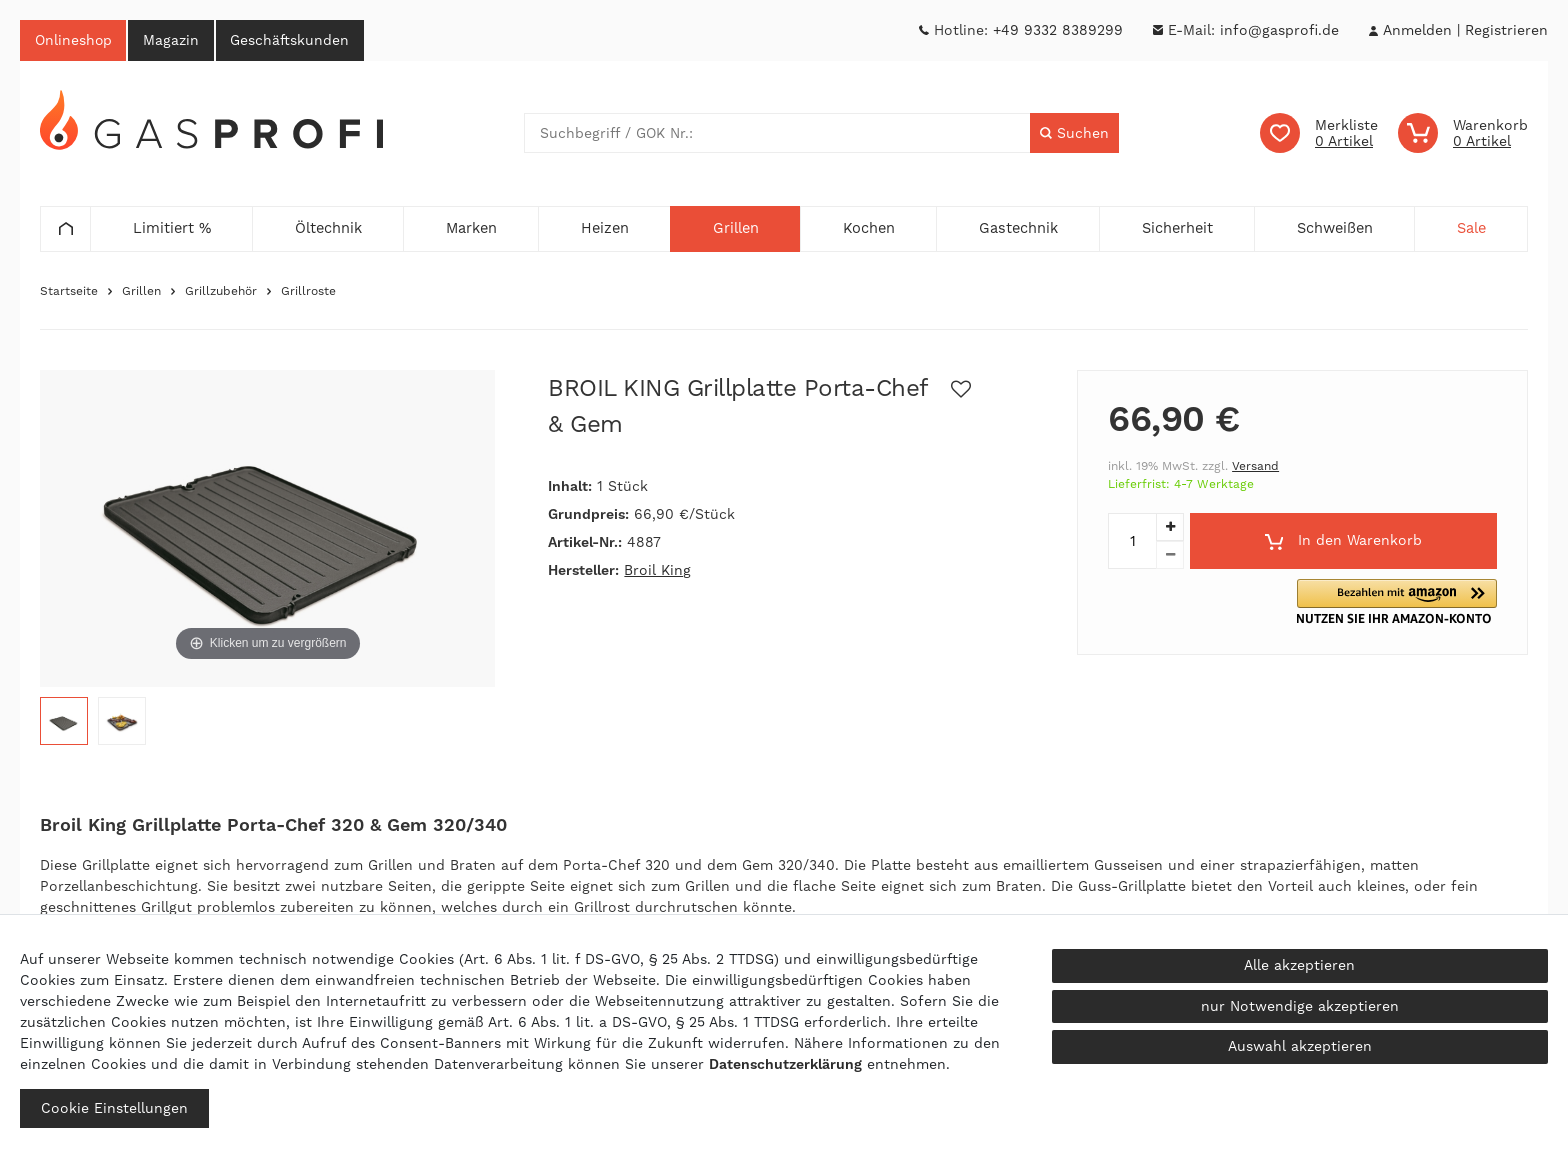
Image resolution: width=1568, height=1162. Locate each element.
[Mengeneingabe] (1132, 542)
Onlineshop (74, 40)
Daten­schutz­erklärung (785, 1064)
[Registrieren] (1506, 30)
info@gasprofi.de (1279, 30)
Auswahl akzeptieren (1300, 1046)
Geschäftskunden (293, 40)
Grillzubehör (221, 292)
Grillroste (308, 292)
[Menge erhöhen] (1170, 528)
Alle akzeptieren (1299, 965)
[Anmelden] (1417, 30)
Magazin (173, 40)
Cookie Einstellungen (114, 1108)
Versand (1255, 467)
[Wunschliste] (1319, 134)
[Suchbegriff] (777, 134)
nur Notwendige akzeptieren (1300, 1006)
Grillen (141, 292)
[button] (1402, 602)
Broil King (657, 571)
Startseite (69, 292)
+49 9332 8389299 (1058, 30)
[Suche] (1074, 134)
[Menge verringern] (1170, 556)
